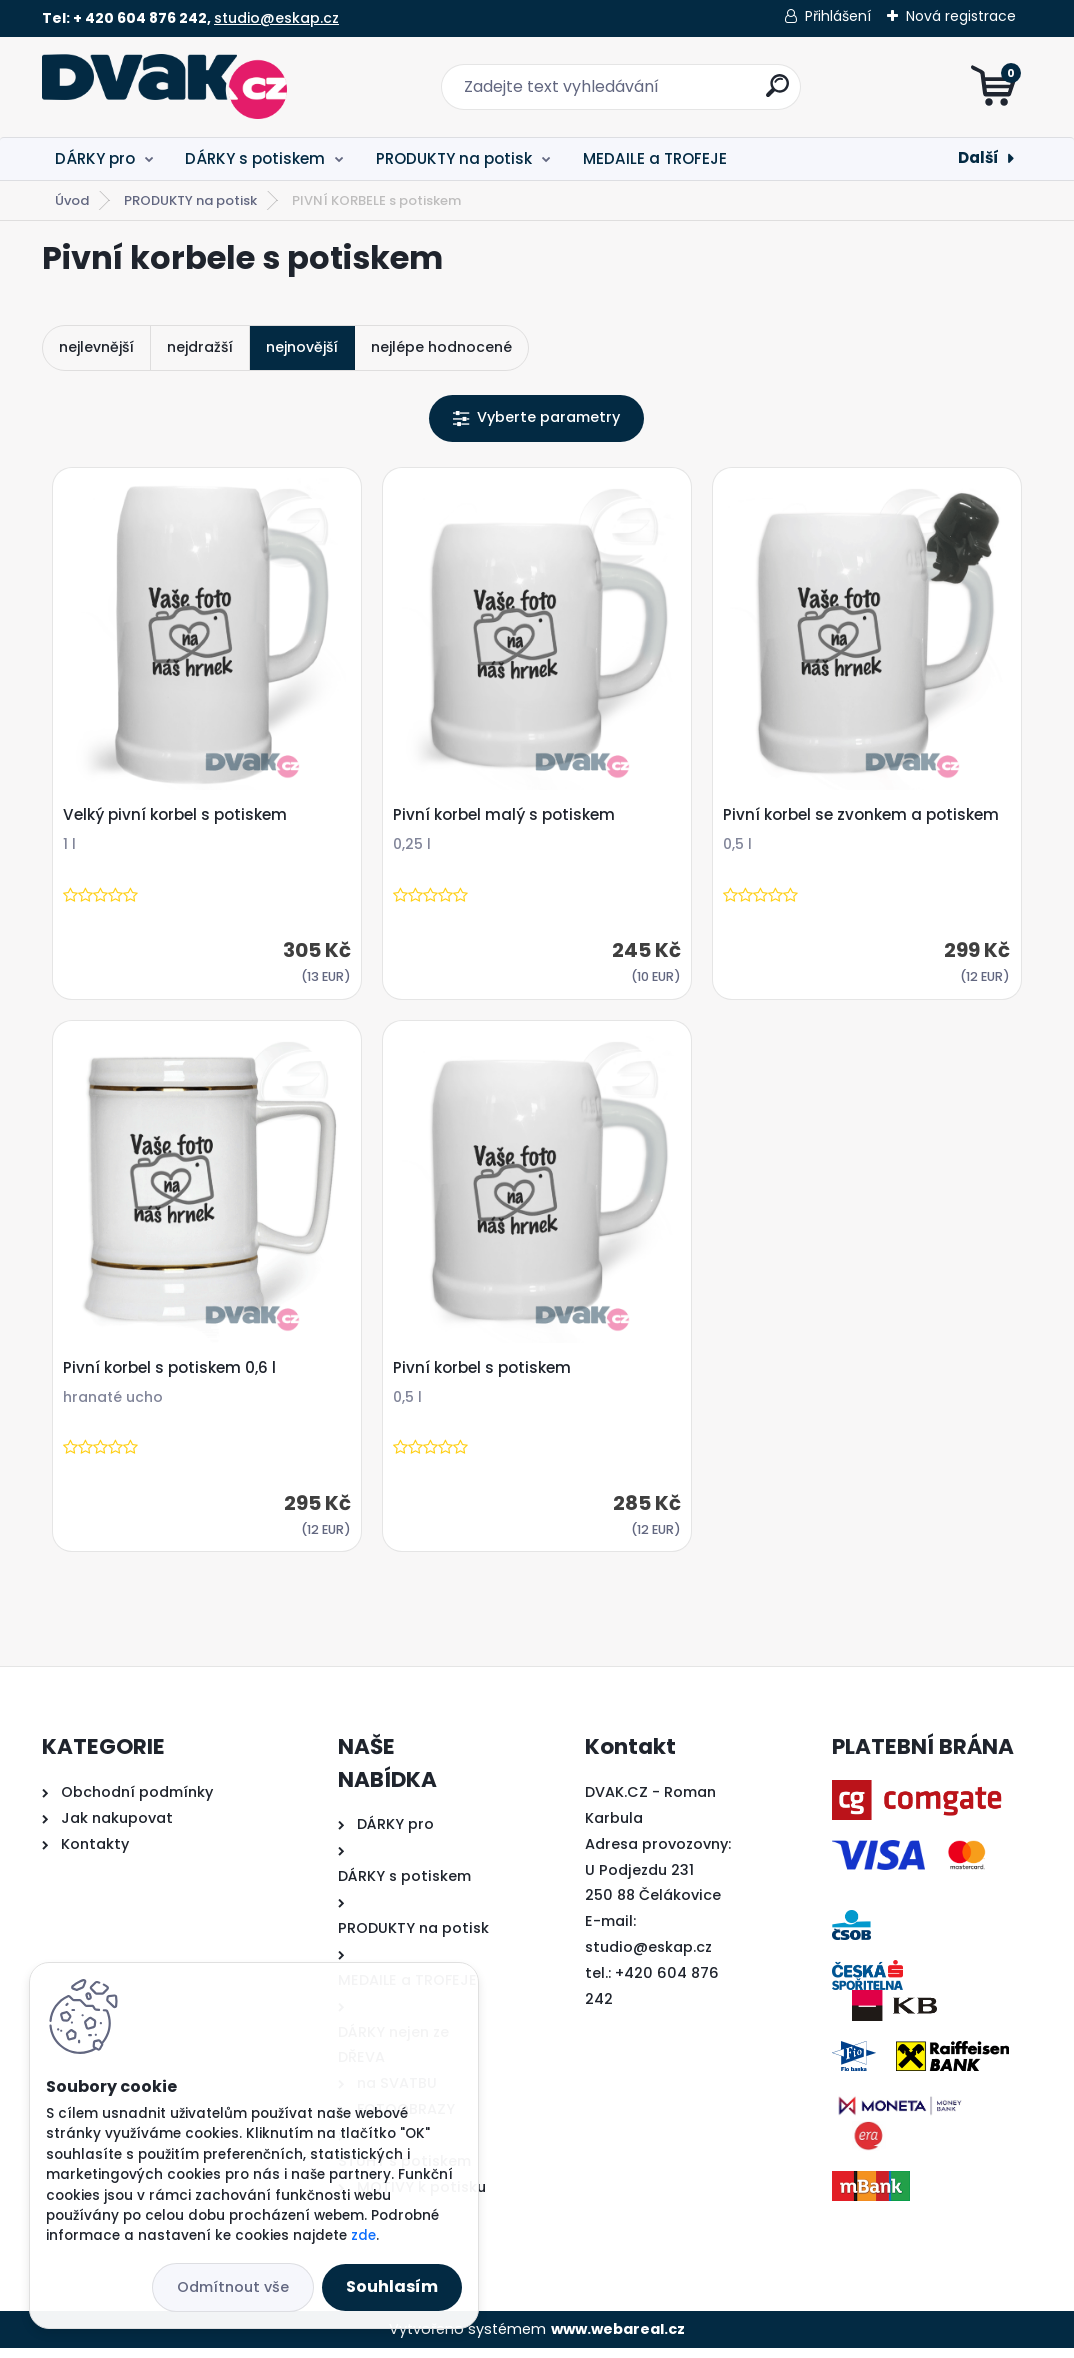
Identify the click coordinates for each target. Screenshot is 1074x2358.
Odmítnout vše (233, 2287)
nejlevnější (96, 347)
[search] (777, 93)
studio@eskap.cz (276, 18)
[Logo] (164, 87)
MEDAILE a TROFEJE (655, 158)
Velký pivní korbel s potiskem (178, 818)
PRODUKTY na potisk (454, 158)
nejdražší (200, 347)
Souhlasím (392, 2286)
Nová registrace (961, 16)
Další (978, 157)
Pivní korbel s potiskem (485, 1375)
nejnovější (302, 347)
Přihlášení (838, 16)
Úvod (72, 200)
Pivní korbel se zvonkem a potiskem (864, 818)
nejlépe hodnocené (441, 347)
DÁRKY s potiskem (255, 158)
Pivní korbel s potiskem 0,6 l (172, 1375)
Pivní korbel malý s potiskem (507, 818)
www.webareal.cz (618, 2338)
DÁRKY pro (95, 158)
